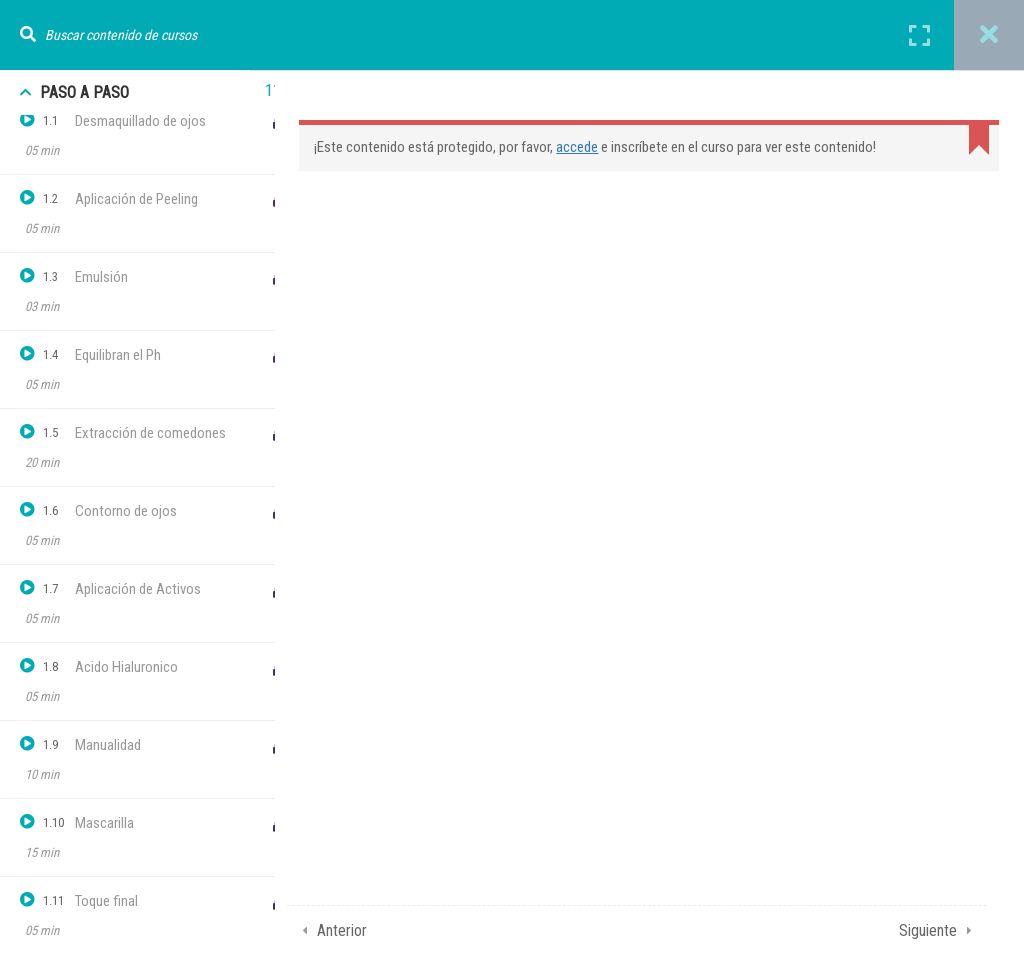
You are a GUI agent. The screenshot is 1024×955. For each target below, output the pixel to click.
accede (593, 147)
